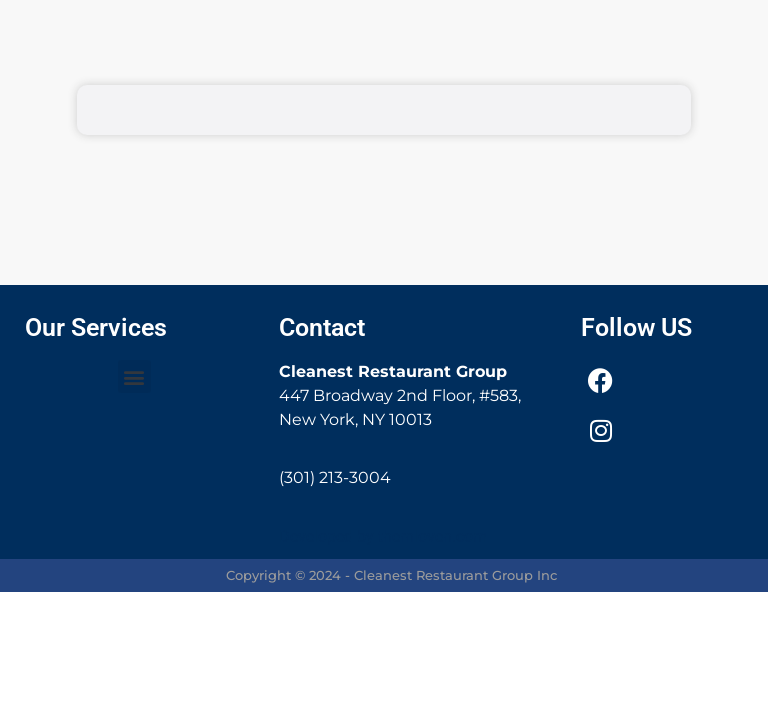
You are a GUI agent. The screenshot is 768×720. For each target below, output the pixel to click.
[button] (134, 376)
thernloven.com (432, 536)
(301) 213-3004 (335, 477)
